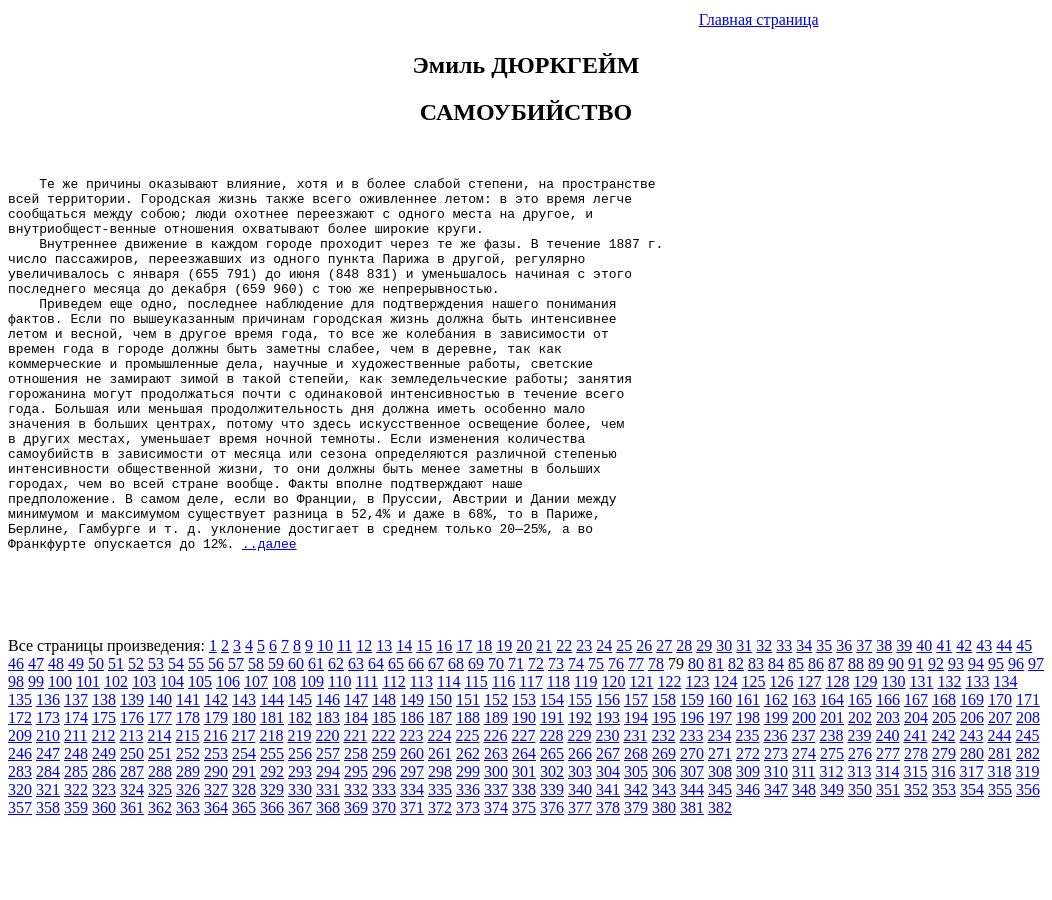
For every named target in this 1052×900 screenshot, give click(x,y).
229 (579, 810)
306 (664, 846)
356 (1028, 864)
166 (888, 774)
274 (804, 828)
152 (496, 774)
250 (132, 828)
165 (860, 774)
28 (684, 720)
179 (216, 792)
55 (196, 738)
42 (964, 720)
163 (804, 774)
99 (36, 756)
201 (832, 792)
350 (860, 864)
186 (412, 792)
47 (36, 738)
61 (316, 738)
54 (176, 738)
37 (864, 720)
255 (272, 828)
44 (1004, 720)
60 (296, 738)
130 (893, 756)
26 (644, 720)
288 (160, 846)
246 (20, 828)
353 (944, 864)
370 (384, 882)
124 (725, 756)
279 (944, 828)
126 (781, 756)
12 (364, 720)
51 (116, 738)
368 (328, 882)
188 (468, 792)
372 (440, 882)
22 (564, 720)
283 (20, 846)
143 (244, 774)
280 (972, 828)
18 (484, 720)
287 (132, 846)
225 (467, 810)
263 (496, 828)
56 (216, 738)
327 (216, 864)
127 (809, 756)
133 (977, 756)
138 (104, 774)
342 (636, 864)
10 (325, 720)
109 (312, 756)
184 (356, 792)
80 (696, 738)
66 (416, 738)
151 (468, 774)
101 (88, 756)
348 (804, 864)
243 (971, 810)
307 (692, 846)
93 (956, 738)
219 (299, 810)
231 (635, 810)
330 (300, 864)
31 (744, 720)
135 (20, 774)
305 (636, 846)
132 (949, 756)
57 (236, 738)
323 (104, 864)
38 (884, 720)
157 (636, 774)
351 (888, 864)
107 (256, 756)
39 (904, 720)
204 (916, 792)
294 (328, 846)
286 (104, 846)
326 (188, 864)
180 (244, 792)
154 (552, 774)
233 (691, 810)
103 (144, 756)
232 (663, 810)
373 (468, 882)
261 (440, 828)
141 (188, 774)
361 (132, 882)
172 (20, 792)
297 (412, 846)
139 (132, 774)
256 (300, 828)
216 (215, 810)
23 (584, 720)
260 (412, 828)
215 (187, 810)
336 (468, 864)
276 (860, 828)
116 (503, 756)
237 (803, 810)
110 (339, 756)
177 (160, 792)
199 (776, 792)
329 (272, 864)
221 (355, 810)
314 (887, 846)
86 (816, 738)
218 (271, 810)
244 (999, 810)
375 (524, 882)
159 (692, 774)
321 (48, 864)
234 (719, 810)
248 (76, 828)
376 (552, 882)
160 (720, 774)
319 (1027, 846)
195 (664, 792)
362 (160, 882)
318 (999, 846)
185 (384, 792)
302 (552, 846)
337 (496, 864)
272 (748, 828)
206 (972, 792)
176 (132, 792)
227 (523, 810)
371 (412, 882)
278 (916, 828)
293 (300, 846)
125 (753, 756)
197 (720, 792)
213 (131, 810)
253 (216, 828)
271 (720, 828)
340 (580, 864)
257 (328, 828)
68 (456, 738)
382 (720, 882)
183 (328, 792)
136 (48, 774)
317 (971, 846)
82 (736, 738)
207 (1000, 792)
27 (664, 720)
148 (384, 774)
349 (832, 864)
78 (656, 738)
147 (356, 774)
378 (608, 882)
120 (613, 756)
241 (915, 810)
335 (440, 864)
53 (156, 738)
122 (669, 756)
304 (608, 846)
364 (216, 882)
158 (664, 774)
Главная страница (759, 19)
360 (104, 882)
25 (624, 720)
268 (636, 828)
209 (20, 810)
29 (704, 720)
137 (76, 774)
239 (859, 810)
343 (664, 864)
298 (440, 846)
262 (468, 828)
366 (272, 882)
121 (641, 756)
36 (844, 720)
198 (748, 792)
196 (692, 792)
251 (160, 828)
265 (552, 828)
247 (48, 828)
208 (1028, 792)
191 (552, 792)
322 (76, 864)
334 (412, 864)
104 (172, 756)
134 (1005, 756)
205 (944, 792)
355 (1000, 864)
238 (831, 810)
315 (915, 846)
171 (1028, 774)
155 (580, 774)
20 (524, 720)
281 (1000, 828)
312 (831, 846)
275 (832, 828)
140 (160, 774)
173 (48, 792)
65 (396, 738)
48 (56, 738)
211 (75, 810)
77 (636, 738)
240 (887, 810)
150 (440, 774)
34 (804, 720)
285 (76, 846)
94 (976, 738)
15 (424, 720)
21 (544, 720)
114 (448, 756)
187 (440, 792)
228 (551, 810)
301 (524, 846)
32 (764, 720)
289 (188, 846)
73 (556, 738)
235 (747, 810)
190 (524, 792)
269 (664, 828)
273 (776, 828)
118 (558, 756)
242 (943, 810)
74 (576, 738)
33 (784, 720)
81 (716, 738)
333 (384, 864)
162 (776, 774)
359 (76, 882)
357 (20, 882)
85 (796, 738)
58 (256, 738)
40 (924, 720)
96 (1016, 738)
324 (132, 864)
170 (1000, 774)
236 (775, 810)
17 (464, 720)
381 (692, 882)
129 (865, 756)
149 (412, 774)
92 (936, 738)
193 (608, 792)
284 (48, 846)
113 (421, 756)
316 (943, 846)
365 (244, 882)
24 (604, 720)
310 (776, 846)
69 (476, 738)
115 (475, 756)
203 (888, 792)
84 (776, 738)
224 (439, 810)
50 (96, 738)
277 (888, 828)
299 (468, 846)
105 (200, 756)
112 (393, 756)
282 (1028, 828)
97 (1036, 738)
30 (724, 720)
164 (832, 774)
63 (356, 738)
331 (328, 864)
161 (748, 774)
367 (300, 882)
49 (76, 738)
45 (1024, 720)
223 (411, 810)
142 (216, 774)
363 (188, 882)
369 (356, 882)
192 (580, 792)
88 (856, 738)
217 (243, 810)
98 (16, 756)
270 (692, 828)
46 (16, 738)
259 (384, 828)
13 (384, 720)
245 (1027, 810)
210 (48, 810)
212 (103, 810)
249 (104, 828)
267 (608, 828)
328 (244, 864)
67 (436, 738)
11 (344, 720)
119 (585, 756)
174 (76, 792)
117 (530, 756)
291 (244, 846)
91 (916, 738)
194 (636, 792)
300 (496, 846)
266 (580, 828)
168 (944, 774)
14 (404, 720)
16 (444, 720)
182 (300, 792)
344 (692, 864)
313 (859, 846)
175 (104, 792)
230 (607, 810)
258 (356, 828)
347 (776, 864)
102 (116, 756)
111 (366, 756)
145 (300, 774)
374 (496, 882)
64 (376, 738)
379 (636, 882)
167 (916, 774)
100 (60, 756)
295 (356, 846)
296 (384, 846)
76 (616, 738)
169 (972, 774)
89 (876, 738)
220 (327, 810)
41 (944, 720)
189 (496, 792)
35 (824, 720)
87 (836, 738)
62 (336, 738)
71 (516, 738)
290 (216, 846)
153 (524, 774)
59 (276, 738)
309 (748, 846)
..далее (269, 618)
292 (272, 846)
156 (608, 774)
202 (860, 792)
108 (284, 756)
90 (896, 738)
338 (524, 864)
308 (720, 846)
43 (984, 720)
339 (552, 864)
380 (664, 882)
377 (580, 882)
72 (536, 738)
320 (20, 864)
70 (496, 738)
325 (160, 864)
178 (188, 792)
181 (272, 792)
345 (720, 864)
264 (524, 828)
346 (748, 864)
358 (48, 882)
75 (596, 738)
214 (159, 810)
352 (916, 864)
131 (921, 756)
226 (495, 810)
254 (244, 828)
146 (328, 774)
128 (837, 756)
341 (608, 864)
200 (804, 792)
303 (580, 846)
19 (504, 720)
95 (996, 738)
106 (228, 756)
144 (272, 774)
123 (697, 756)
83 (756, 738)
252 (188, 828)
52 (136, 738)
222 (383, 810)
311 (803, 846)
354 (972, 864)
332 (356, 864)
